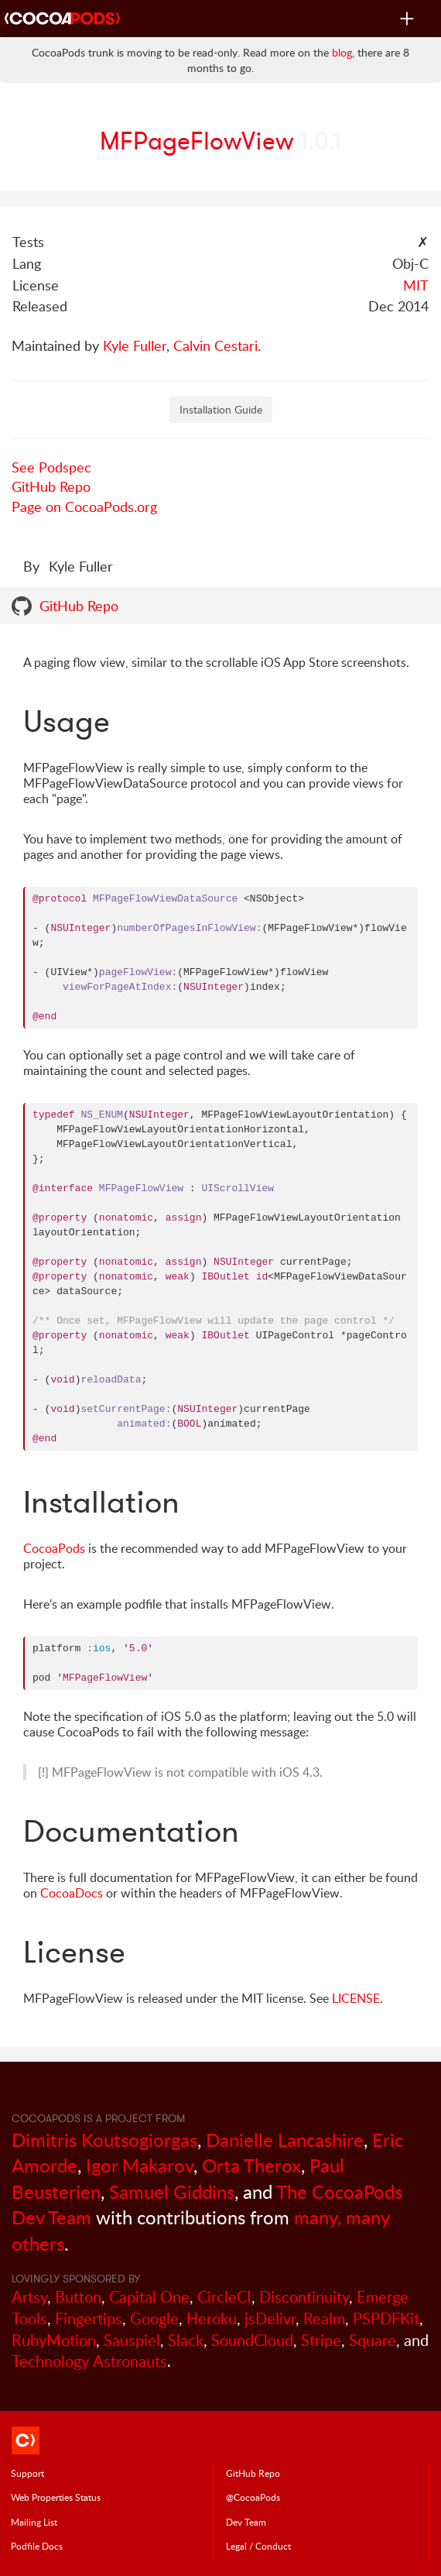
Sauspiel (132, 2340)
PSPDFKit (386, 2318)
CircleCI (224, 2296)
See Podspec (51, 467)
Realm (324, 2318)
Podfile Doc (37, 2546)
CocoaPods (54, 1548)
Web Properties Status (56, 2497)
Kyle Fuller (134, 345)
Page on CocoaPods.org (84, 506)
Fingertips (88, 2318)
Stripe (321, 2340)
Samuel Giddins (171, 2191)
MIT (416, 285)
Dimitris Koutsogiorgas (104, 2139)
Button (78, 2296)
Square (372, 2340)
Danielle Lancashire (285, 2139)
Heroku (211, 2318)
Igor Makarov (139, 2165)
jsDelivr (270, 2318)
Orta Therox (251, 2165)
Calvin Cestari (215, 345)
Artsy (29, 2296)
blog (342, 52)
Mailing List (34, 2522)
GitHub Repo (51, 486)
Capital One (149, 2296)
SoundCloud (252, 2340)
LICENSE (356, 1998)
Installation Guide (220, 409)
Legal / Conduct (258, 2546)
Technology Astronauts (89, 2361)
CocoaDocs (71, 1892)
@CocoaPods (253, 2497)
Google (154, 2318)
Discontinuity (304, 2296)
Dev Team (246, 2522)
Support (27, 2473)
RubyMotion (54, 2340)
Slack (185, 2340)
